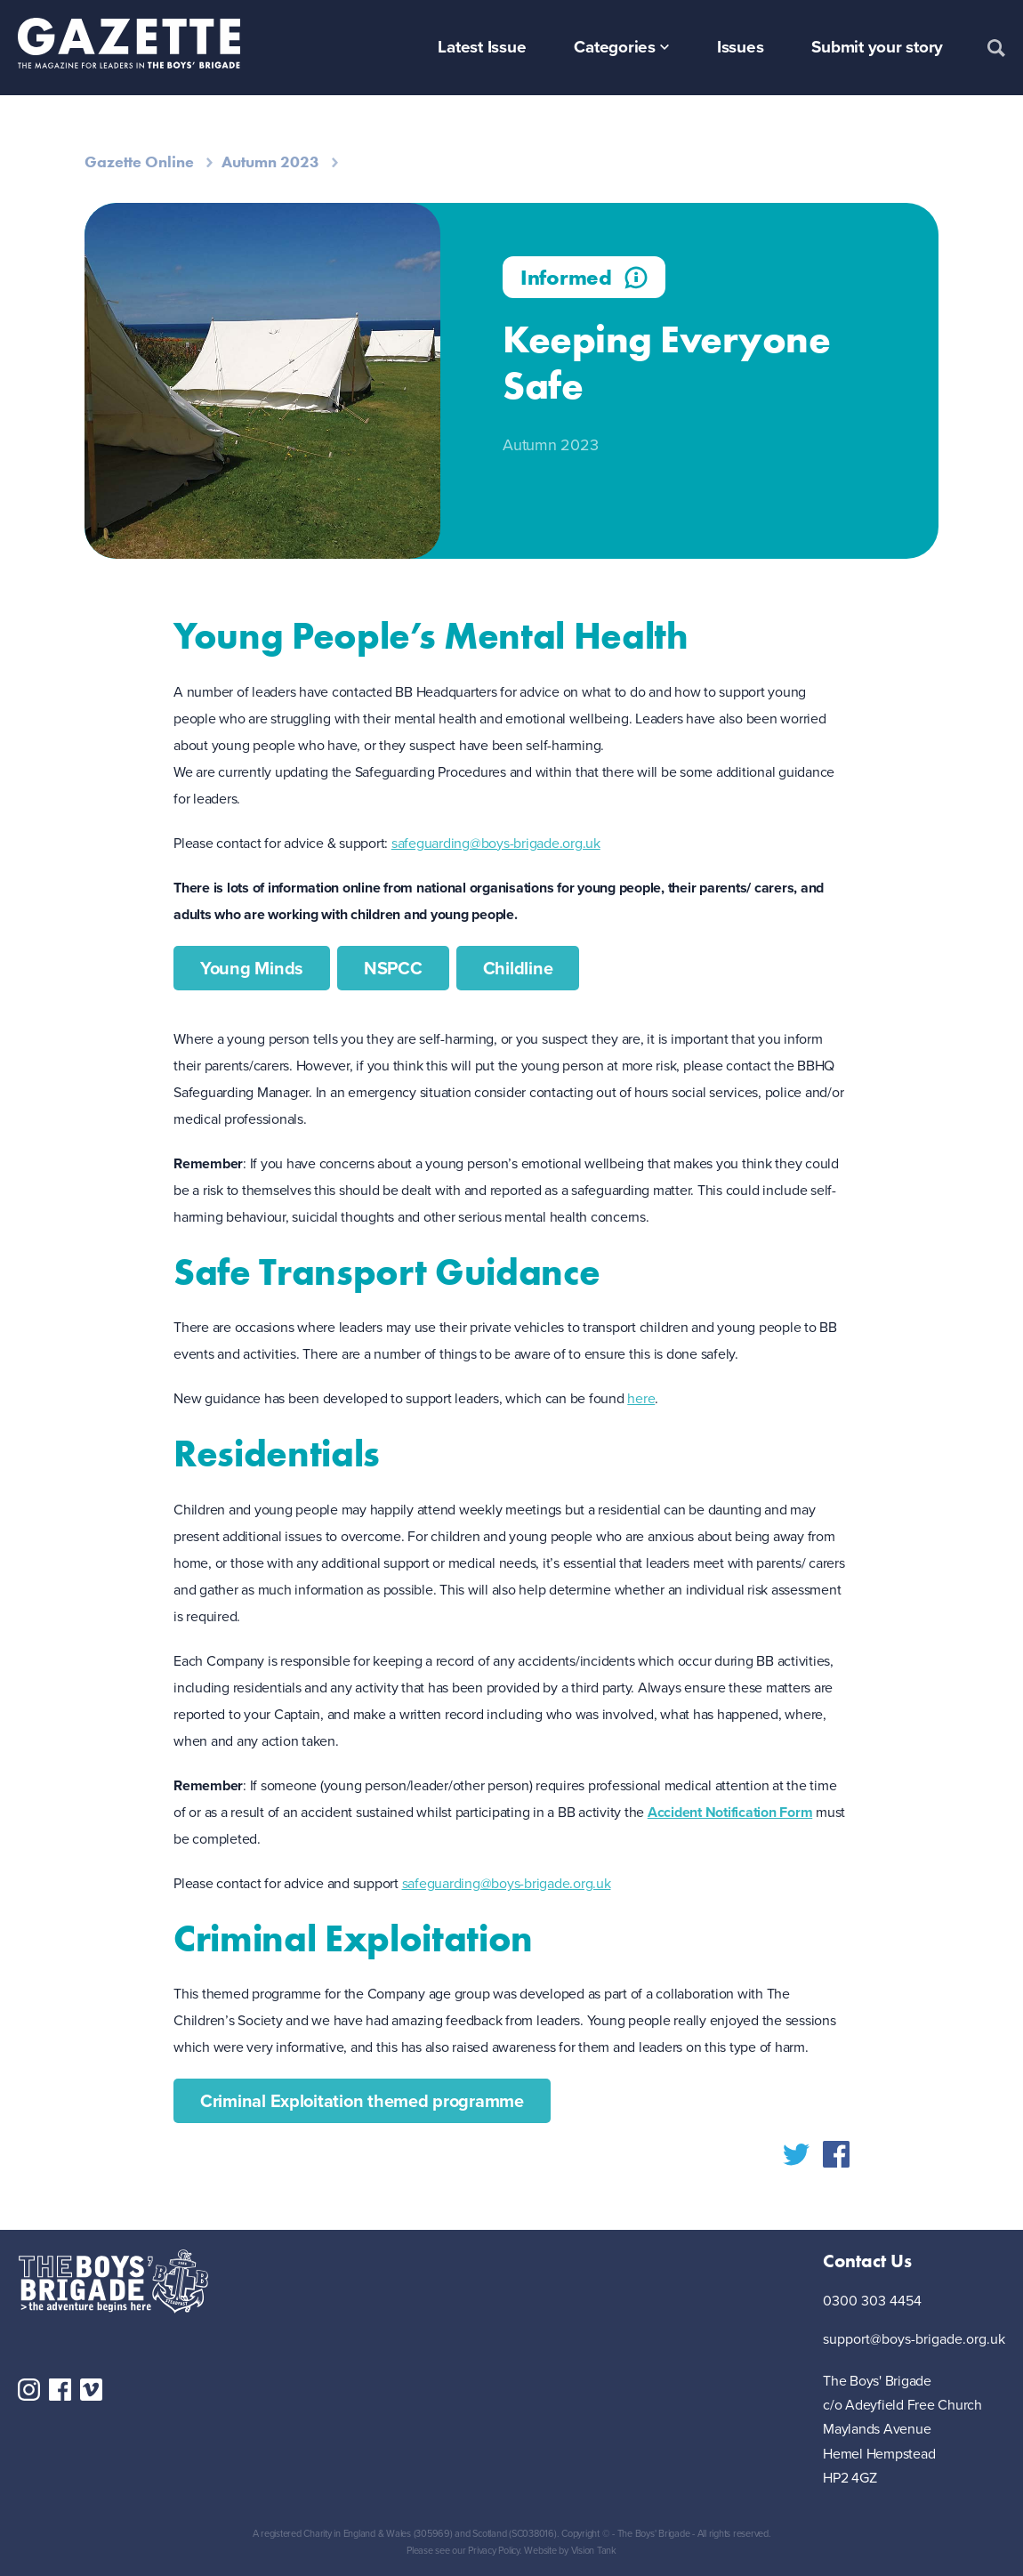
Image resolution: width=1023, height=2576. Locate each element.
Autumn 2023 (270, 161)
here (641, 1398)
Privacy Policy (494, 2550)
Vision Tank (593, 2550)
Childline (518, 968)
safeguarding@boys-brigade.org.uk (495, 843)
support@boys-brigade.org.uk (914, 2339)
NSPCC (393, 968)
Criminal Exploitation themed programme (362, 2100)
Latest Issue (482, 47)
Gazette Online (139, 161)
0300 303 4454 (872, 2301)
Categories (615, 47)
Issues (740, 47)
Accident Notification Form (730, 1812)
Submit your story (877, 47)
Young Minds (251, 968)
